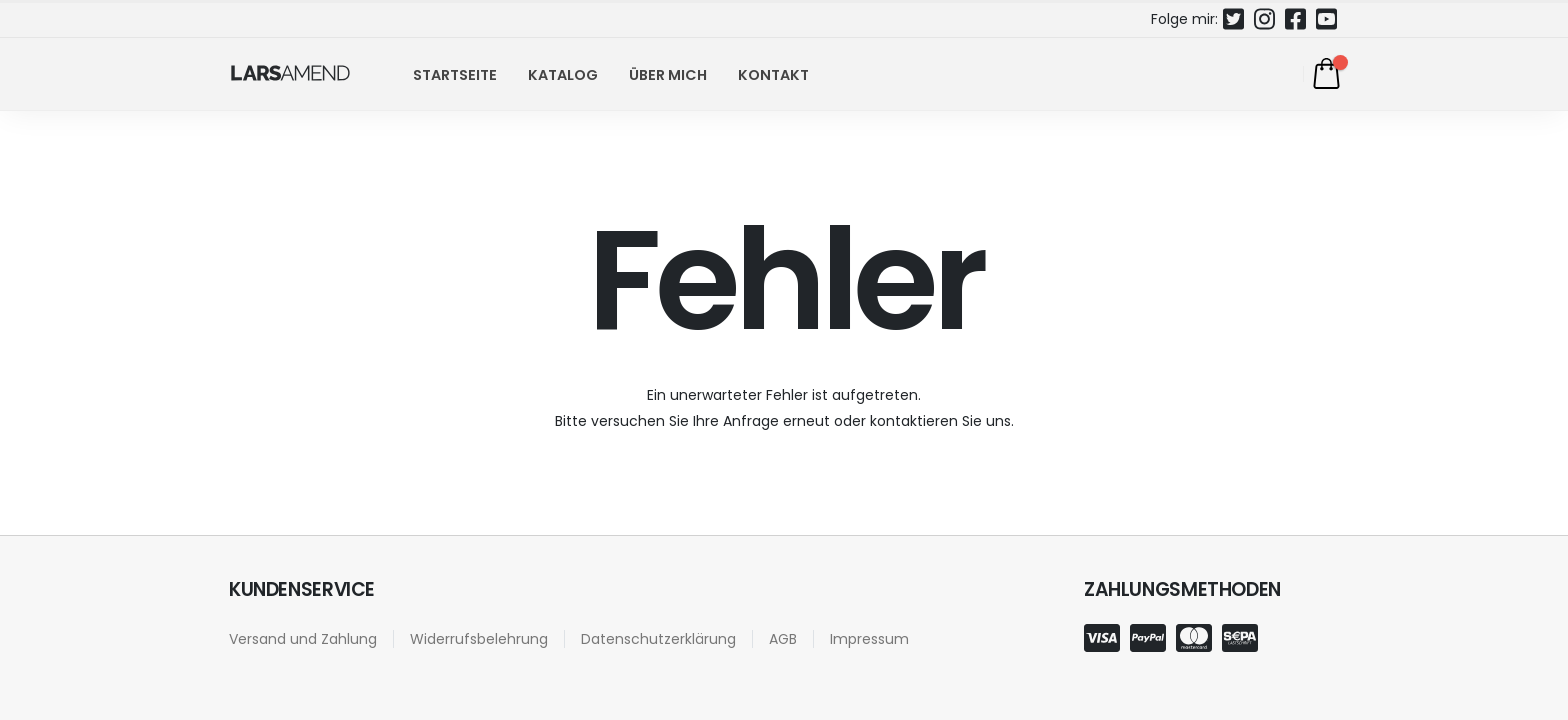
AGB (783, 639)
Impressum (869, 639)
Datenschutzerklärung (658, 639)
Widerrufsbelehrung (479, 639)
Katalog (563, 75)
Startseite (455, 75)
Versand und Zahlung (303, 639)
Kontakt (773, 75)
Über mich (668, 75)
